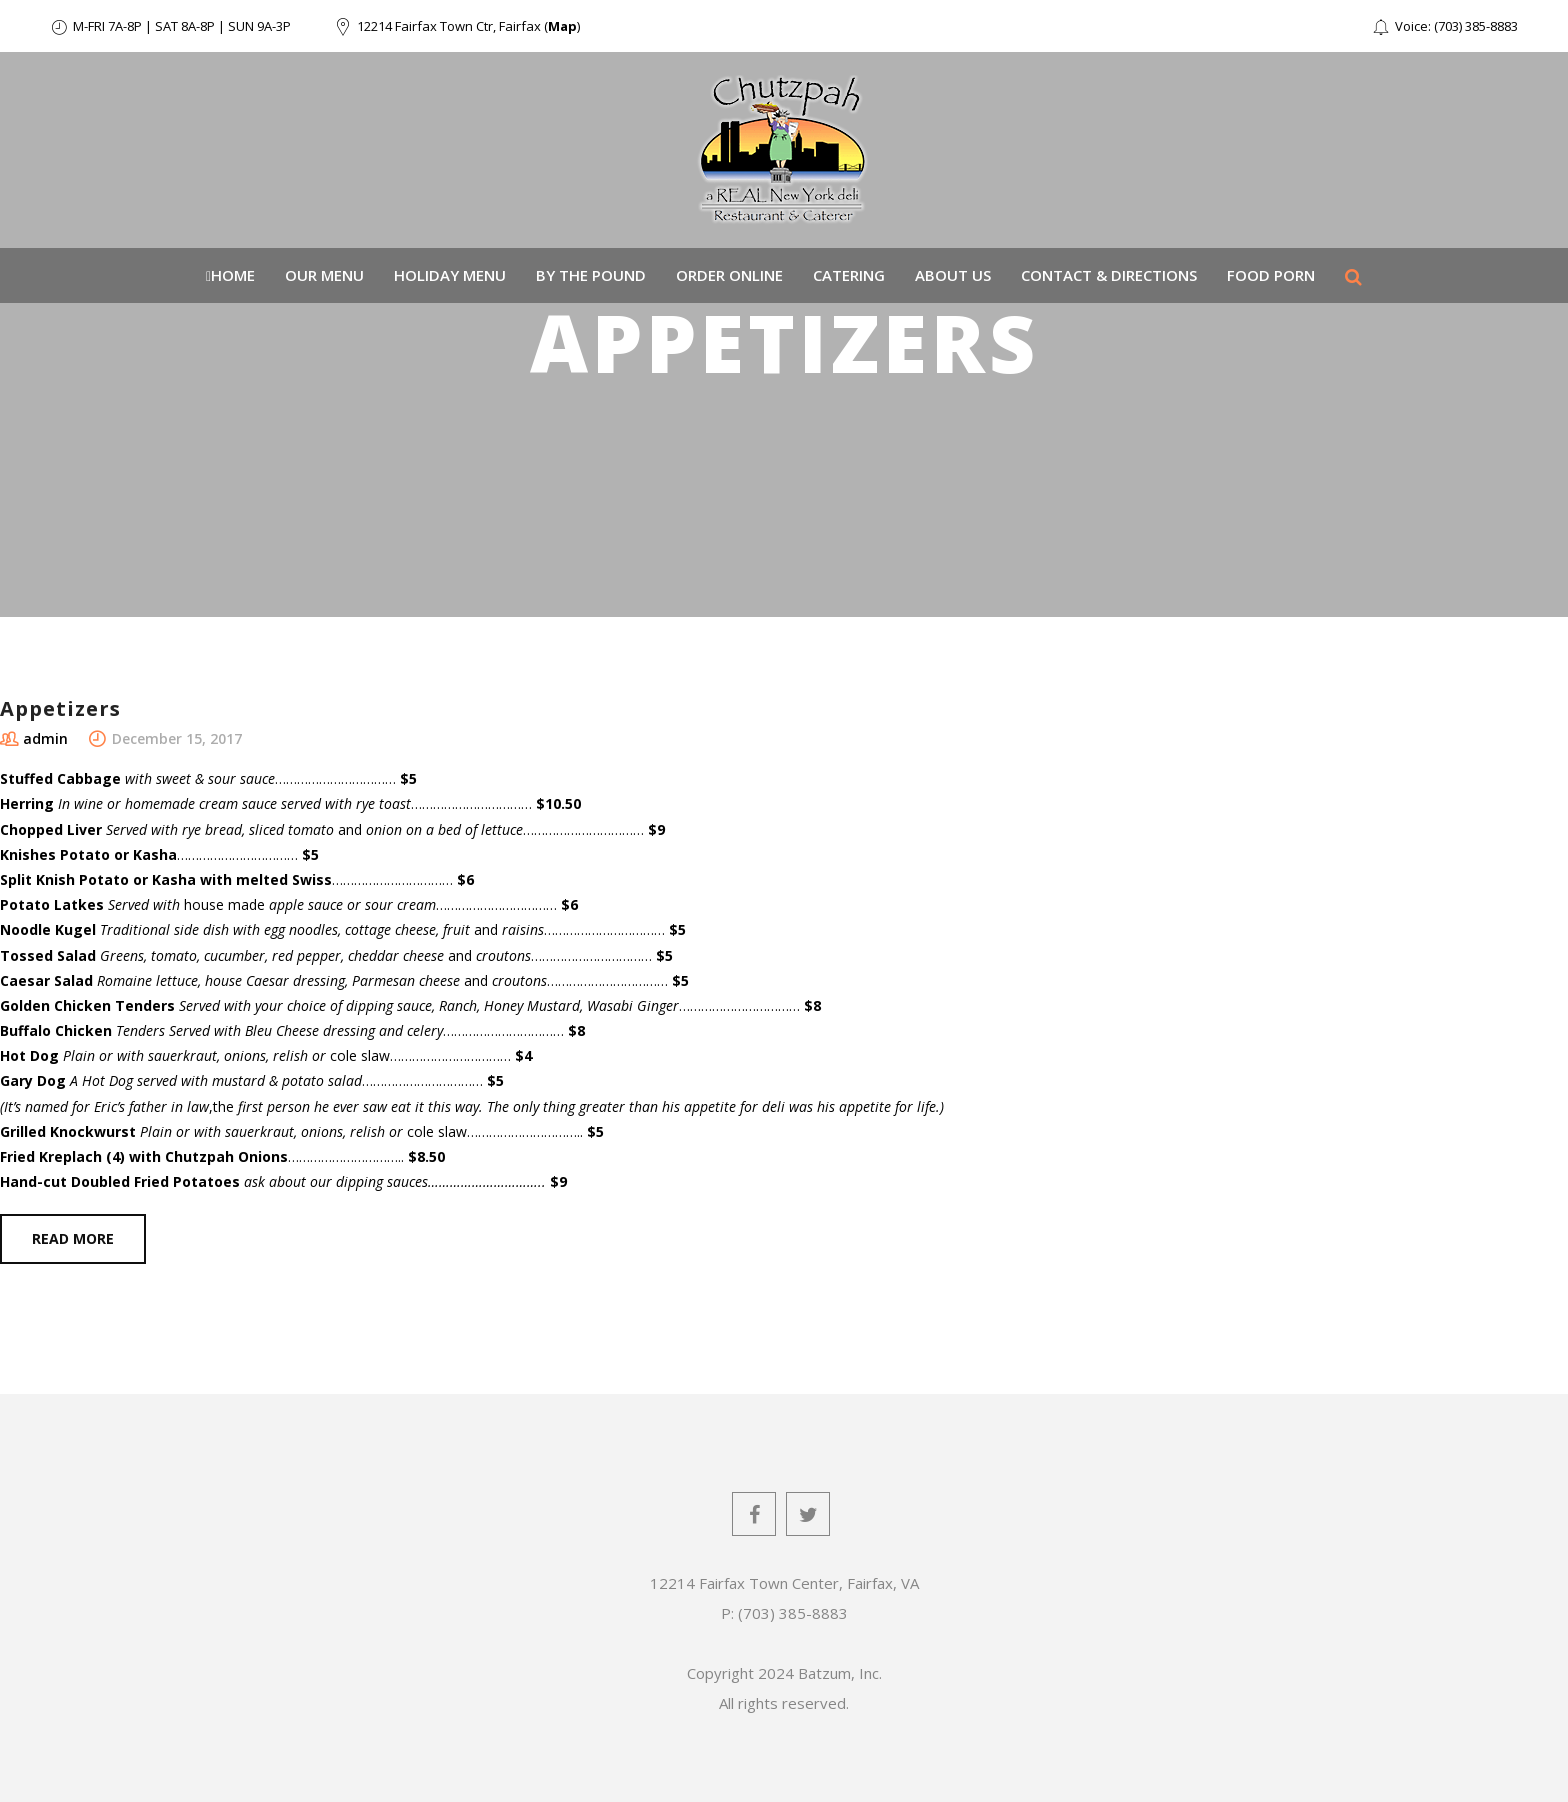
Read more (73, 1238)
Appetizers (60, 708)
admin (45, 738)
